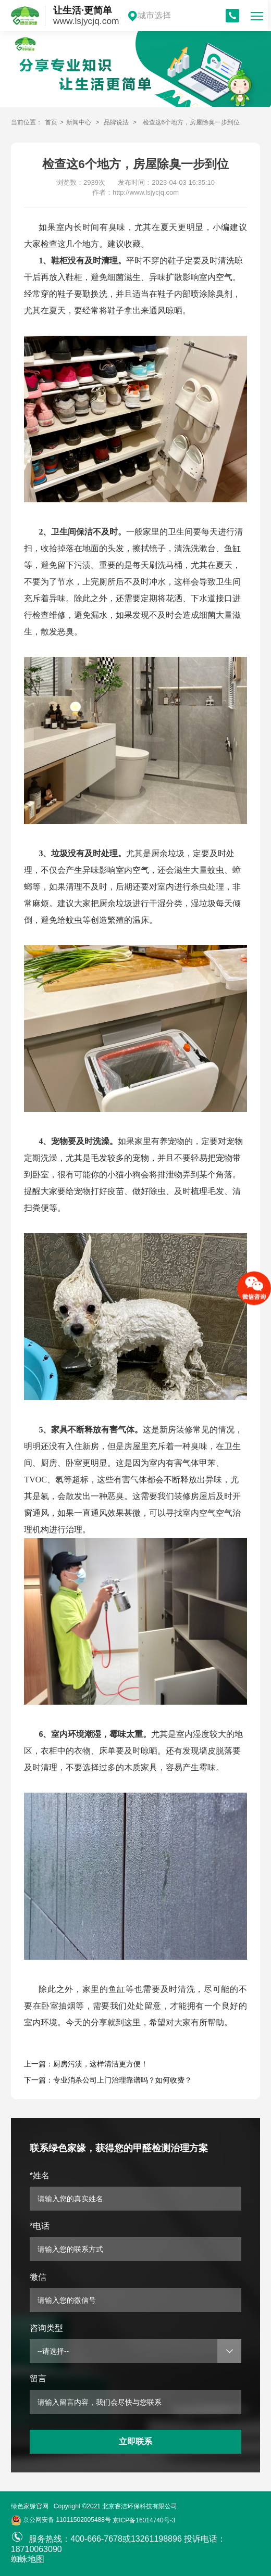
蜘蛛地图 (27, 2559)
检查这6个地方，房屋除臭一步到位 (191, 122)
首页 (51, 122)
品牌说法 (116, 122)
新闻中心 (78, 122)
